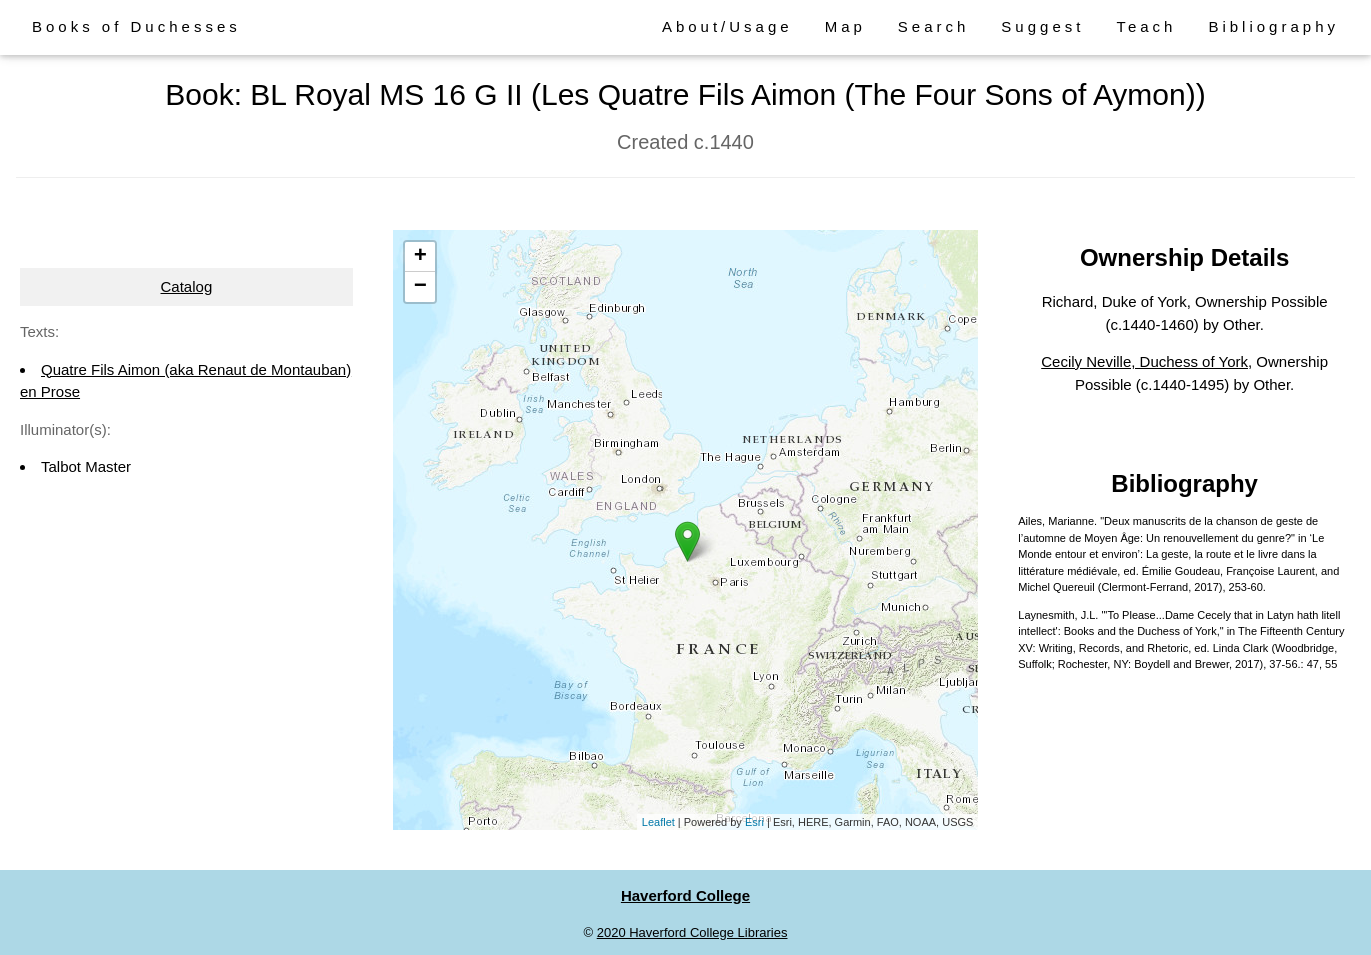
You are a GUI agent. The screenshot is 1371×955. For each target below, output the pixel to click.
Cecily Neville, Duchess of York (1144, 361)
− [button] (420, 287)
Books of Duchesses (136, 26)
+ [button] (420, 257)
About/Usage (727, 26)
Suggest (1042, 26)
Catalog (187, 286)
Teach (1146, 26)
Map (845, 26)
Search (934, 26)
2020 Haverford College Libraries (692, 932)
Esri (754, 822)
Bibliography (1273, 26)
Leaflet (658, 822)
